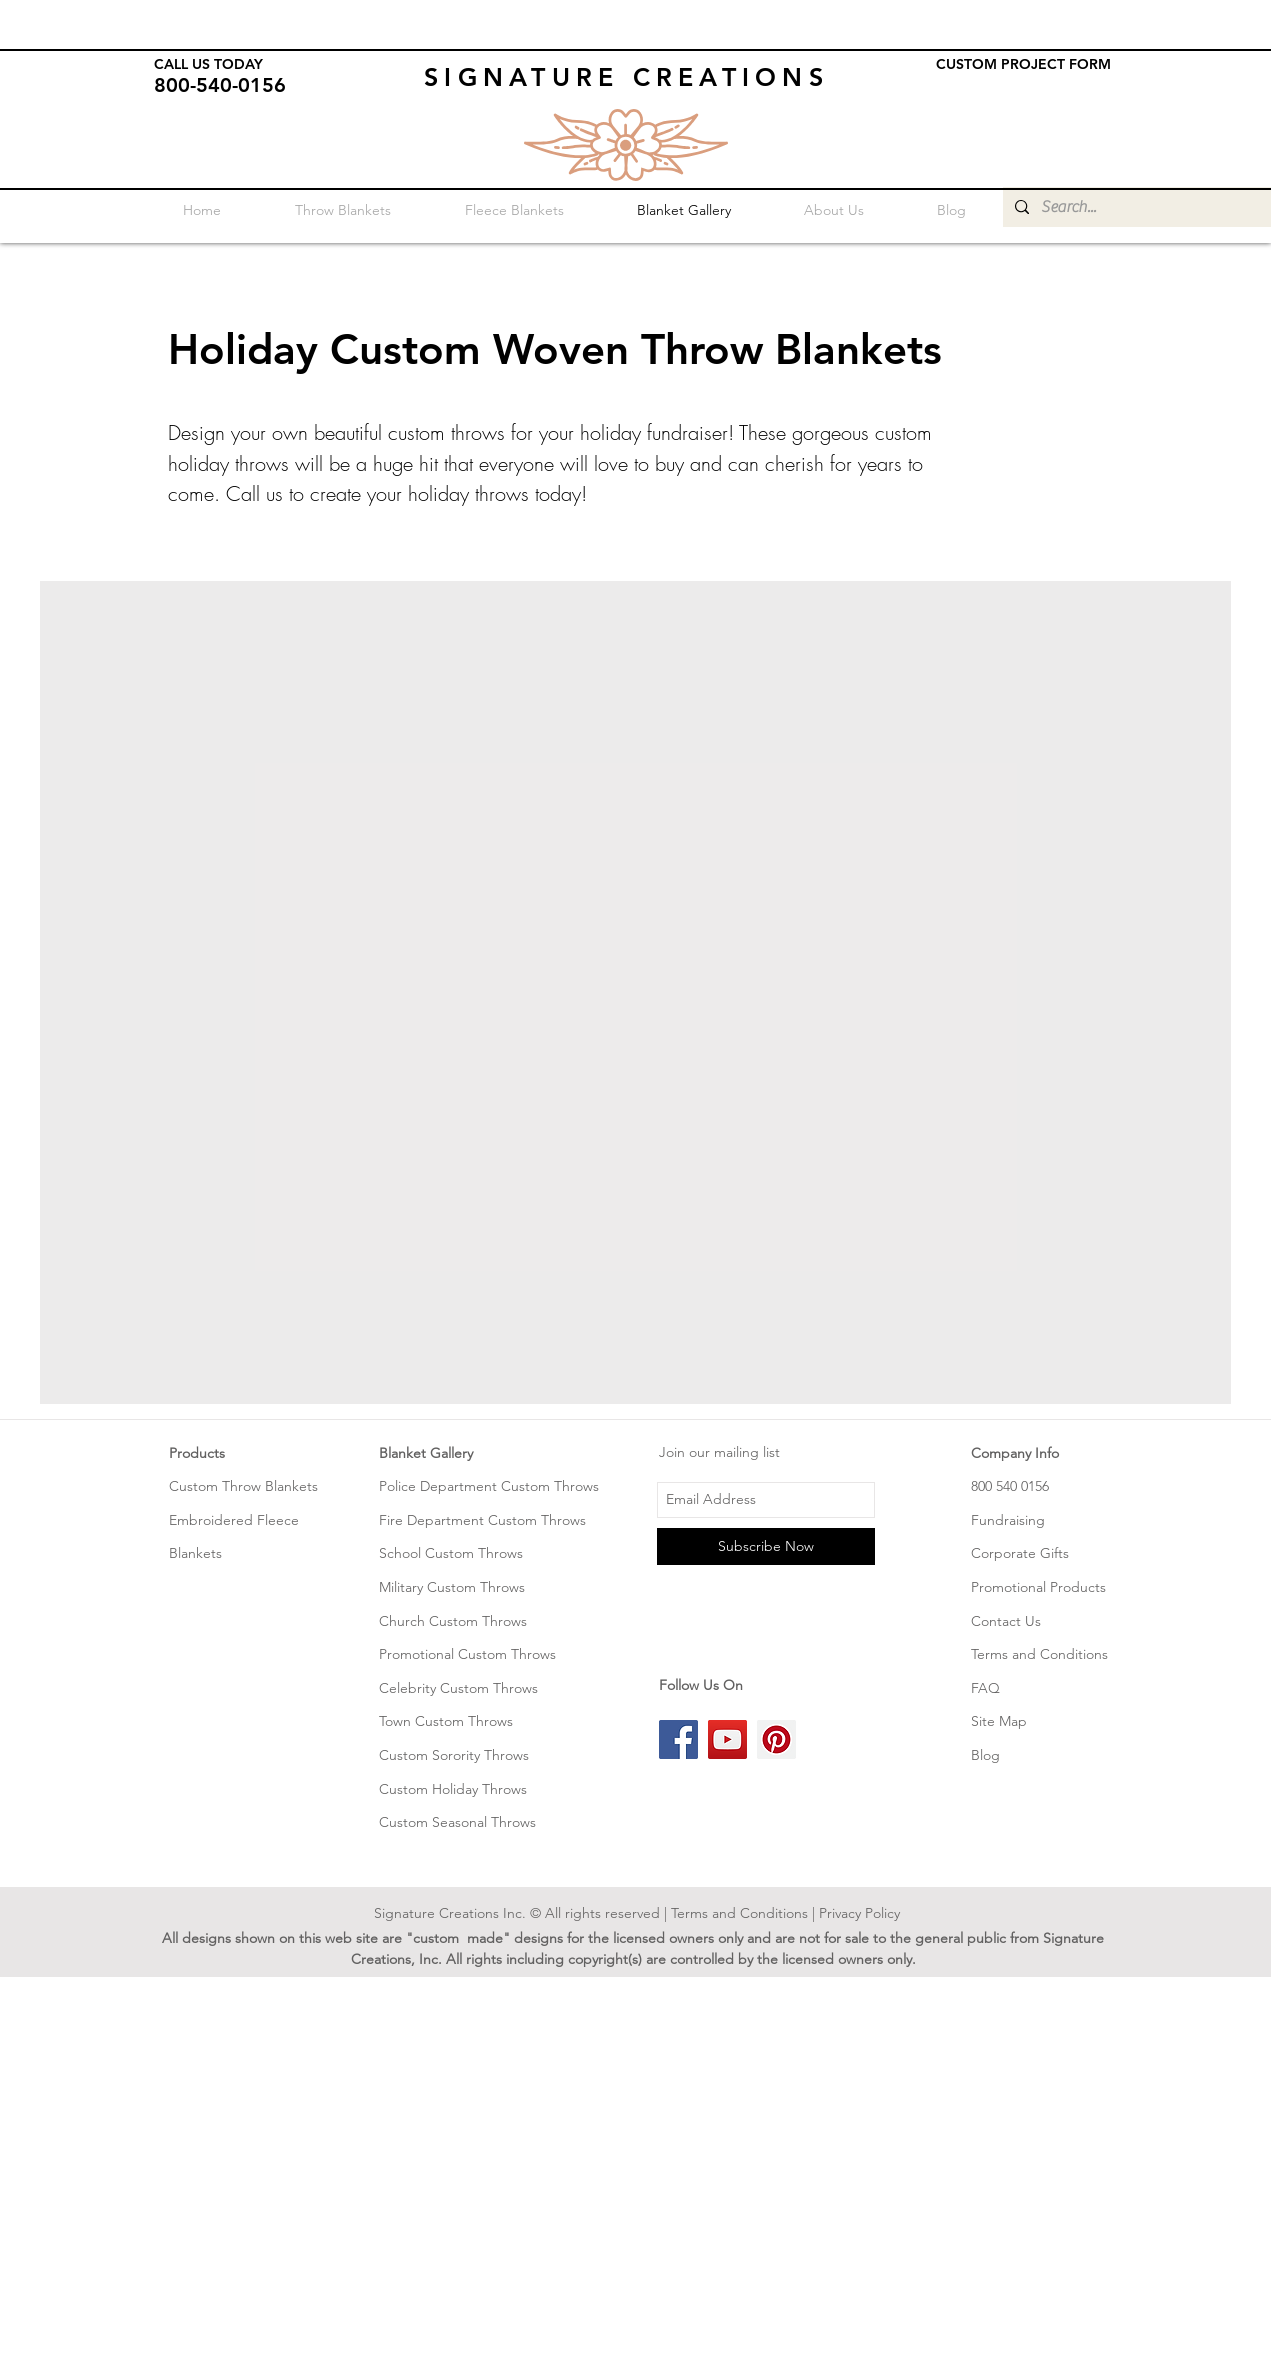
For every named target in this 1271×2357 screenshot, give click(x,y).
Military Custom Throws (452, 1587)
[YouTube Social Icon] (727, 1739)
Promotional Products (1038, 1587)
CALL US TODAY (208, 64)
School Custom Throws (451, 1553)
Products (197, 1453)
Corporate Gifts (1020, 1553)
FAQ (985, 1688)
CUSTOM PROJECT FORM (1023, 64)
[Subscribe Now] (766, 1546)
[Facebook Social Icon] (678, 1739)
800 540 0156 (1010, 1486)
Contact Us (1006, 1621)
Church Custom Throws (453, 1621)
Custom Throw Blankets (243, 1486)
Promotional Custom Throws (467, 1654)
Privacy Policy (859, 1913)
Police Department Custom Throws (489, 1486)
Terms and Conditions (1039, 1654)
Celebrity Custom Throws (458, 1688)
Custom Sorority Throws (454, 1755)
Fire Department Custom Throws (482, 1520)
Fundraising (1008, 1520)
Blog (985, 1755)
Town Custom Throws (446, 1721)
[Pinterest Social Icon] (776, 1739)
